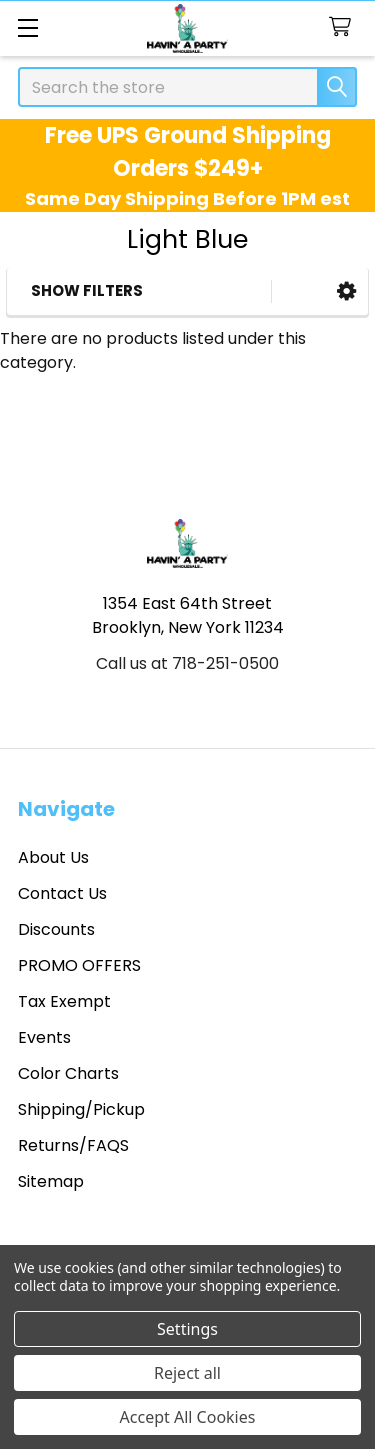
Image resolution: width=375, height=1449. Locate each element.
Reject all (187, 1373)
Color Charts (68, 1073)
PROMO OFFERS (79, 965)
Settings (187, 1329)
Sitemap (51, 1181)
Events (44, 1037)
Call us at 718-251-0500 (187, 663)
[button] (346, 291)
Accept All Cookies (188, 1417)
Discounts (56, 929)
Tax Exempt (64, 1001)
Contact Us (62, 893)
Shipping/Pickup (81, 1109)
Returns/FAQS (73, 1145)
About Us (53, 857)
